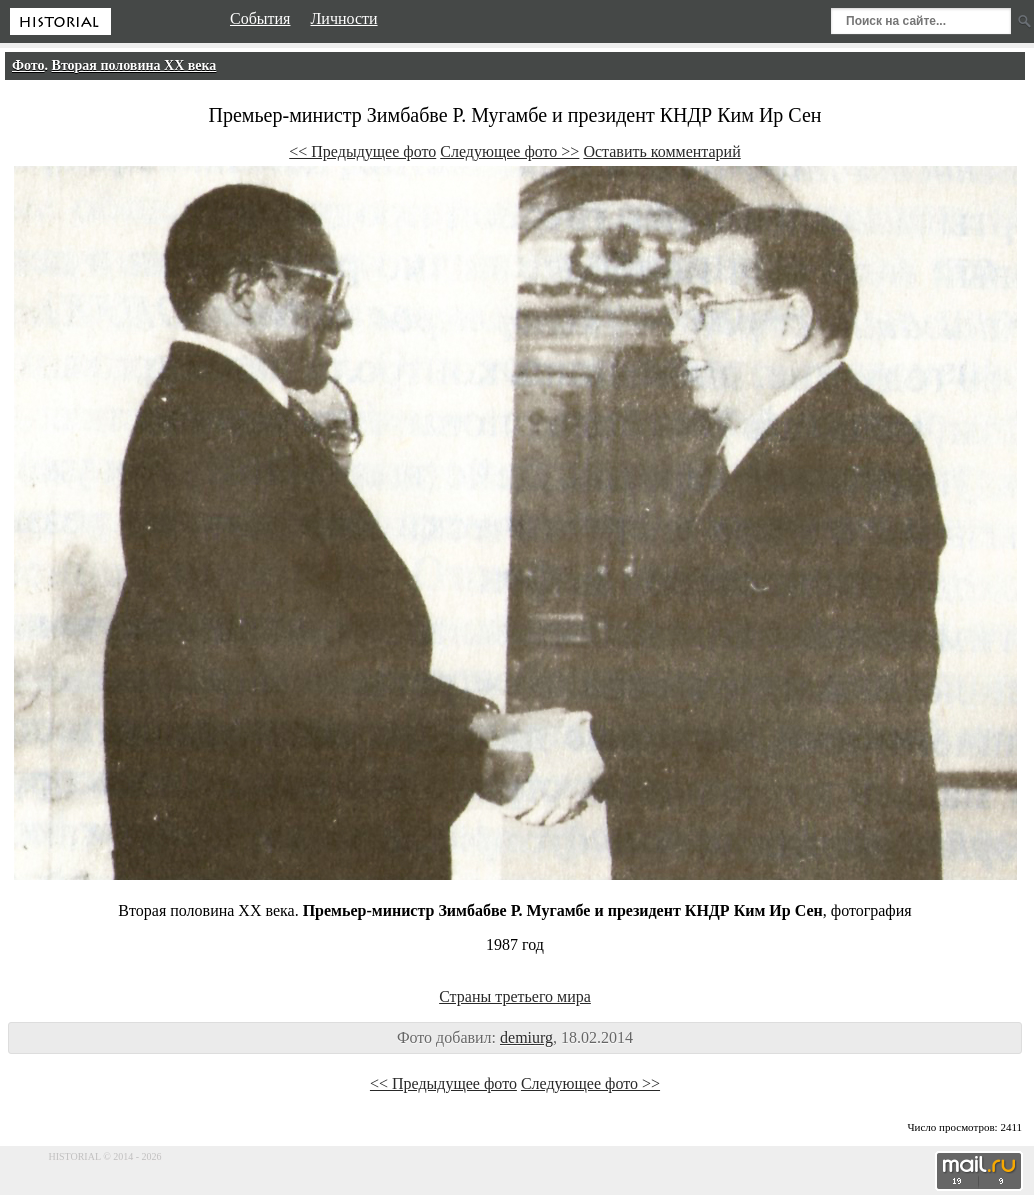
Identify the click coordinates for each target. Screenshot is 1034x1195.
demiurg (526, 1037)
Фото (28, 65)
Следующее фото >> (509, 151)
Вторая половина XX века (134, 65)
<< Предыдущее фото (362, 151)
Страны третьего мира (515, 996)
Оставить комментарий (661, 151)
